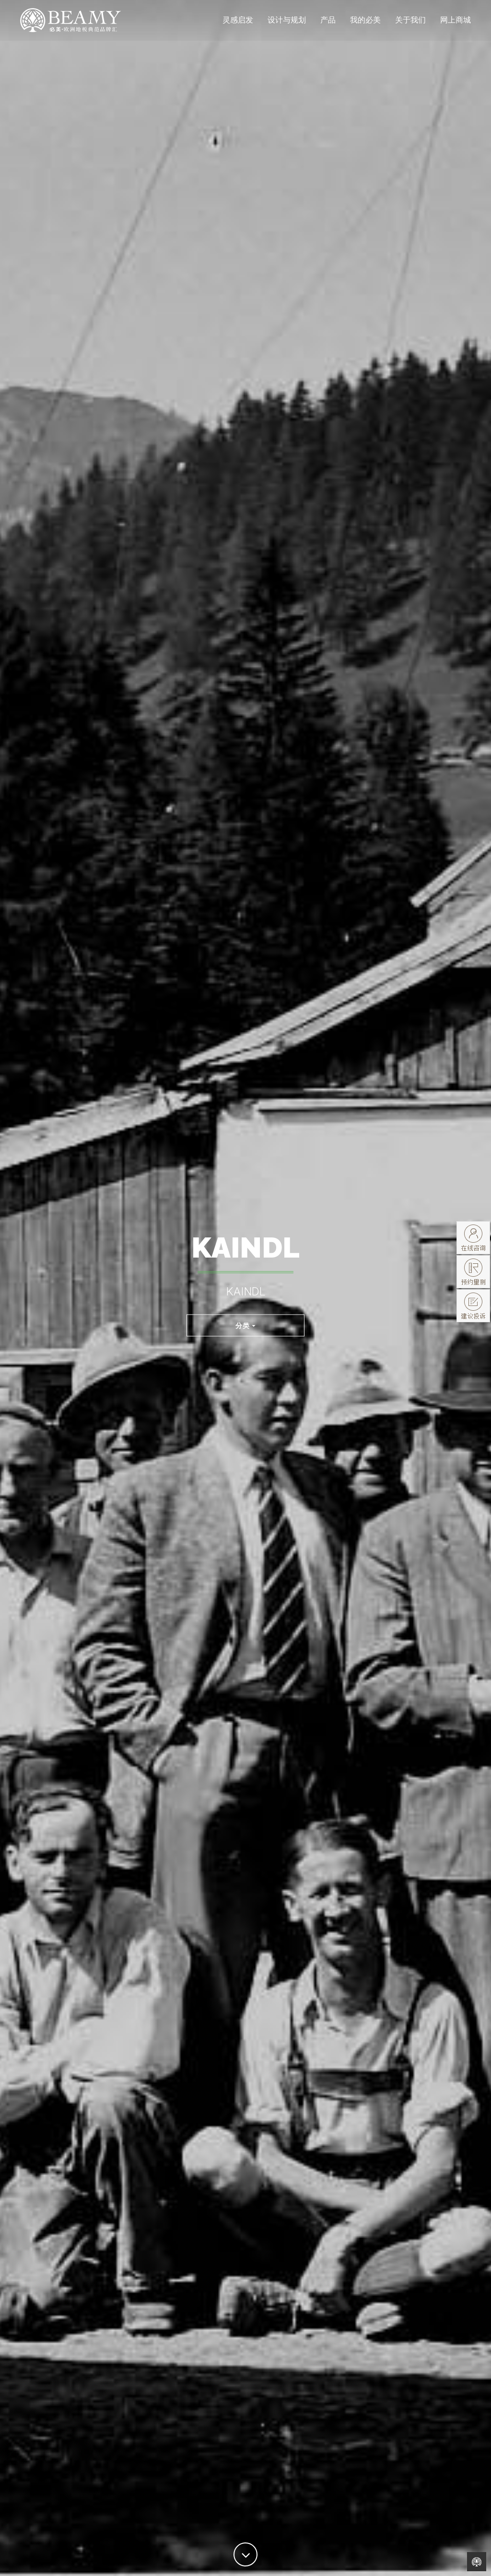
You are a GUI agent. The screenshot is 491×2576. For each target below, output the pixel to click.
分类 (245, 1325)
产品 (328, 26)
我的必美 (365, 26)
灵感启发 (237, 26)
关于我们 (410, 26)
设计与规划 (287, 26)
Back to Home (476, 2561)
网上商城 (455, 26)
